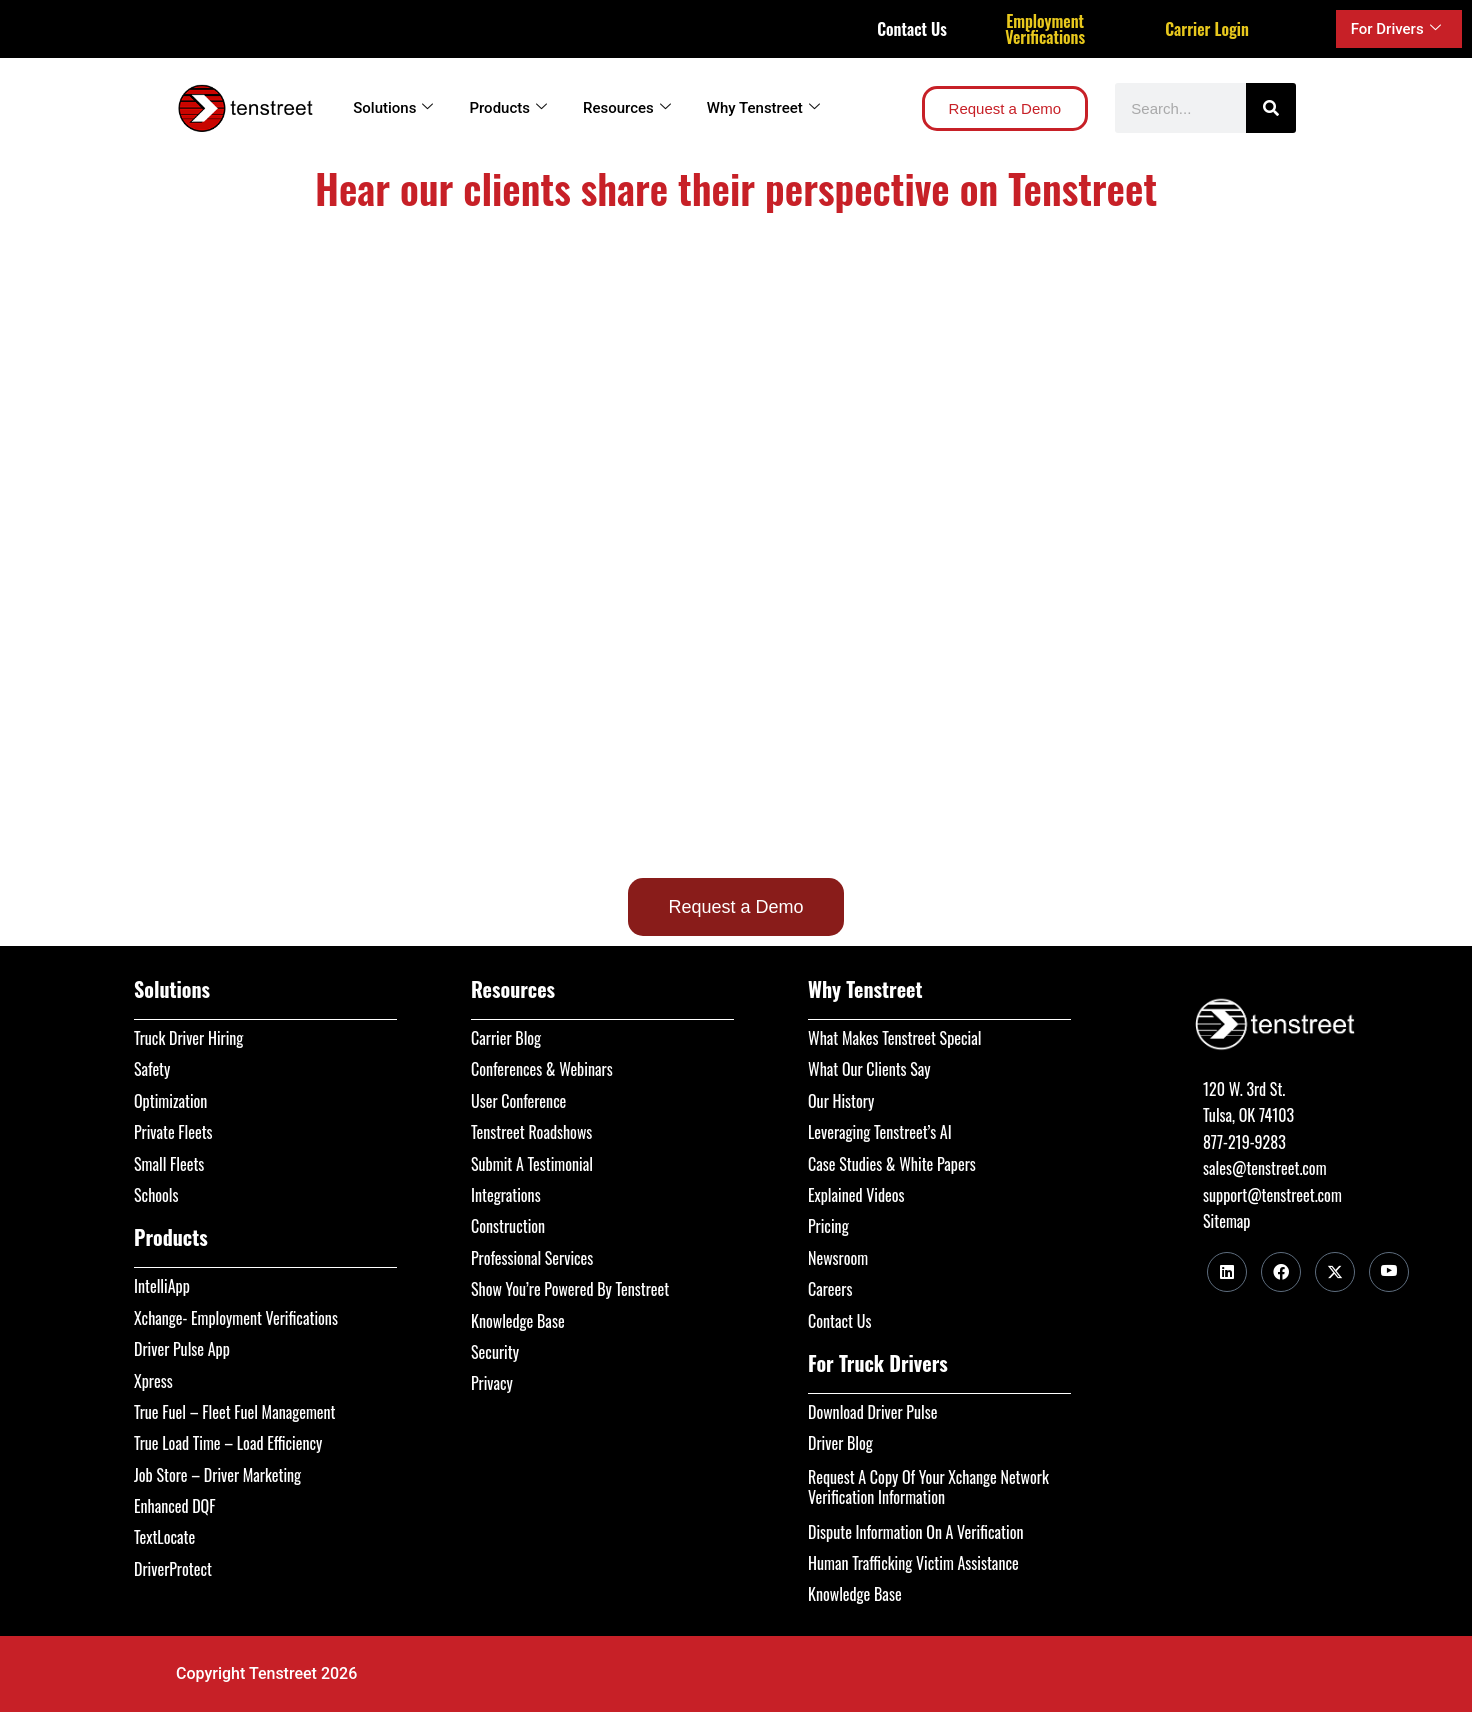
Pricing (828, 1226)
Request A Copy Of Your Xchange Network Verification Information (928, 1487)
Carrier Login (1207, 29)
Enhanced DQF (175, 1506)
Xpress (153, 1381)
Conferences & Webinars (542, 1069)
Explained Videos (856, 1195)
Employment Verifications (1045, 29)
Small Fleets (169, 1164)
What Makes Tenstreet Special (894, 1038)
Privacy (492, 1383)
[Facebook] (1281, 1272)
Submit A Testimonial (532, 1164)
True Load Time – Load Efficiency (228, 1443)
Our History (841, 1101)
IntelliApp (162, 1286)
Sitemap (1226, 1221)
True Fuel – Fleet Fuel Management (235, 1412)
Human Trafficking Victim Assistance (913, 1563)
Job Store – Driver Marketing (217, 1475)
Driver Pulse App (182, 1349)
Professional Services (532, 1258)
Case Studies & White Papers (892, 1164)
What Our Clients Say (869, 1069)
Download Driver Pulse (872, 1412)
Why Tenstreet (763, 108)
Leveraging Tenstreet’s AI (880, 1132)
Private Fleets (173, 1132)
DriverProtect (173, 1569)
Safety (152, 1069)
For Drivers (1396, 29)
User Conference (518, 1101)
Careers (830, 1289)
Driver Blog (840, 1443)
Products (508, 108)
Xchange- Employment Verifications (236, 1318)
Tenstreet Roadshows (531, 1132)
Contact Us (912, 29)
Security (495, 1352)
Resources (627, 108)
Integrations (506, 1195)
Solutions (393, 108)
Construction (508, 1226)
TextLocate (164, 1537)
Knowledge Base (518, 1321)
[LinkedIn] (1227, 1272)
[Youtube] (1389, 1272)
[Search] (1271, 108)
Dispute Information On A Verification (915, 1532)
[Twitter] (1335, 1272)
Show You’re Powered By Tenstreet (570, 1289)
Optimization (170, 1101)
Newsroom (838, 1258)
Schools (156, 1195)
